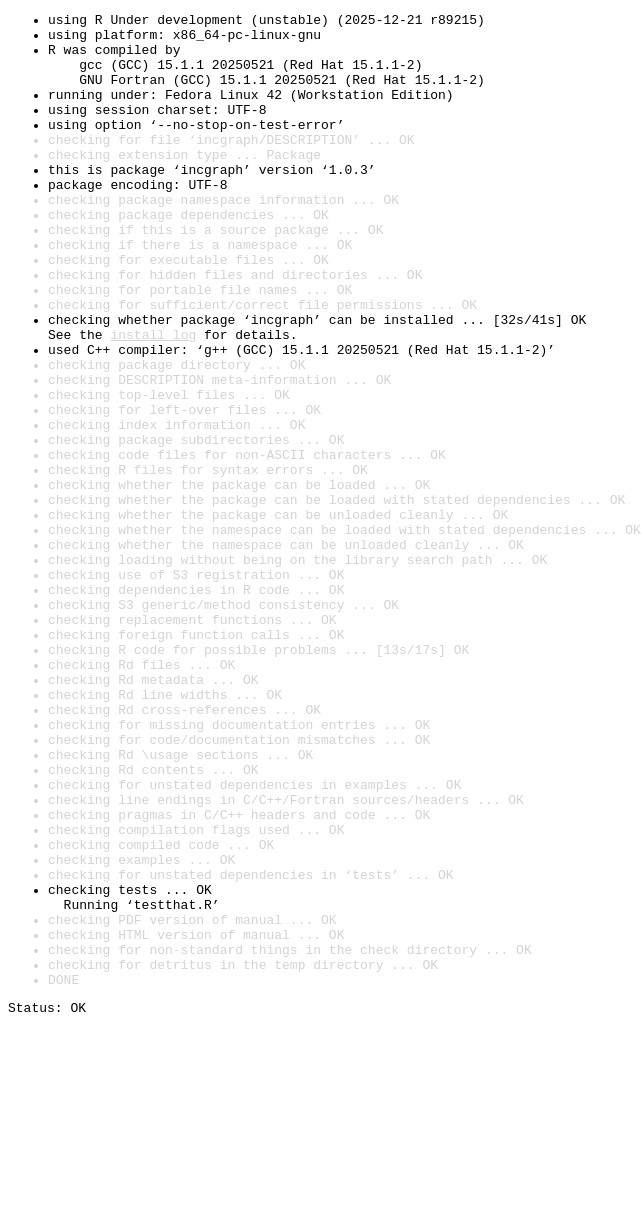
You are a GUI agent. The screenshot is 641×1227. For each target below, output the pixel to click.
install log (153, 400)
